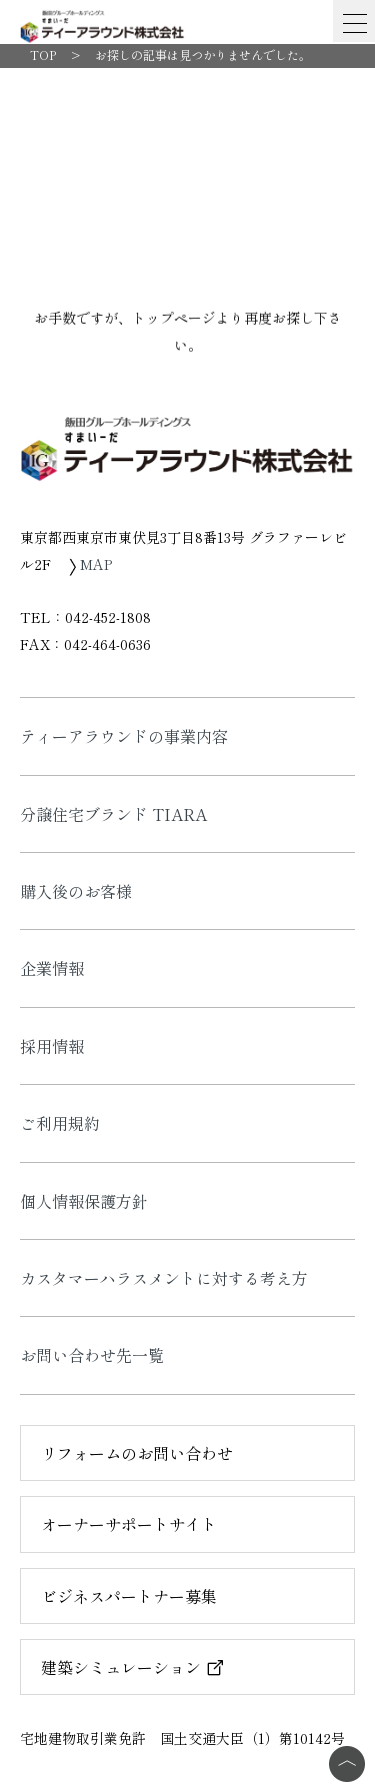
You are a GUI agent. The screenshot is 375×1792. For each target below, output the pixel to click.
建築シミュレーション (133, 1667)
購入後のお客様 (76, 891)
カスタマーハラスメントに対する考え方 (164, 1278)
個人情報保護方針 (84, 1201)
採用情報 (52, 1046)
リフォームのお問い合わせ (137, 1453)
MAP (90, 564)
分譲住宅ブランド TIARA (113, 814)
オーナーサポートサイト (129, 1524)
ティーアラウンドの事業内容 (124, 736)
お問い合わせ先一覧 (92, 1355)
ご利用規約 (60, 1123)
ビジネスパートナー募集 (129, 1596)
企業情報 (52, 968)
